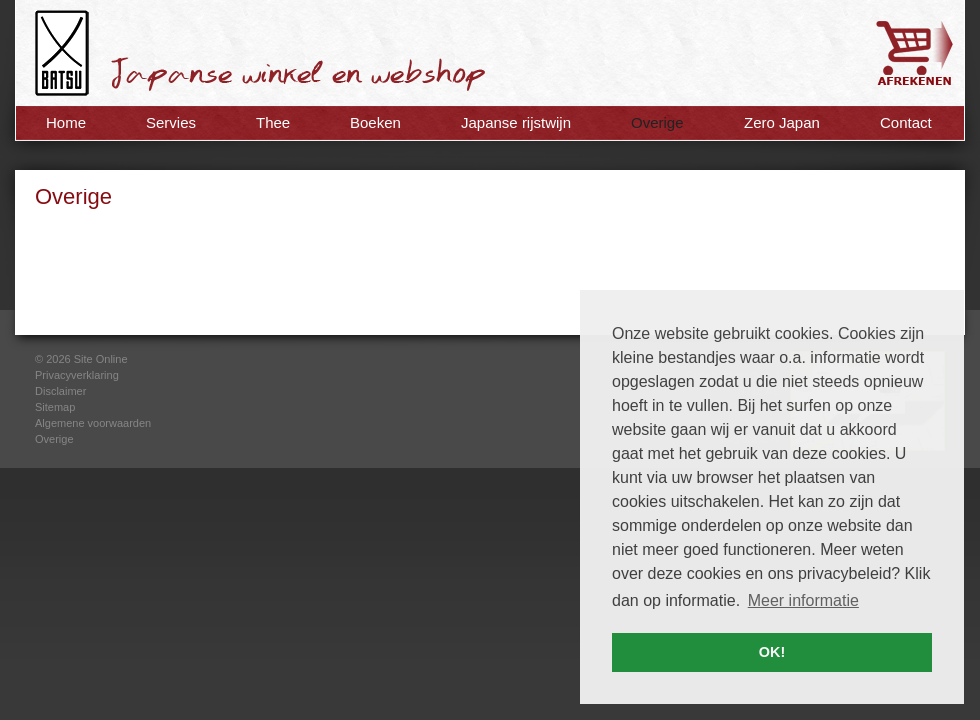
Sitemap (55, 407)
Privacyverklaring (77, 375)
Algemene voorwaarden (93, 423)
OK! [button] (772, 652)
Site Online (101, 359)
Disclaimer (60, 391)
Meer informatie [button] (803, 600)
